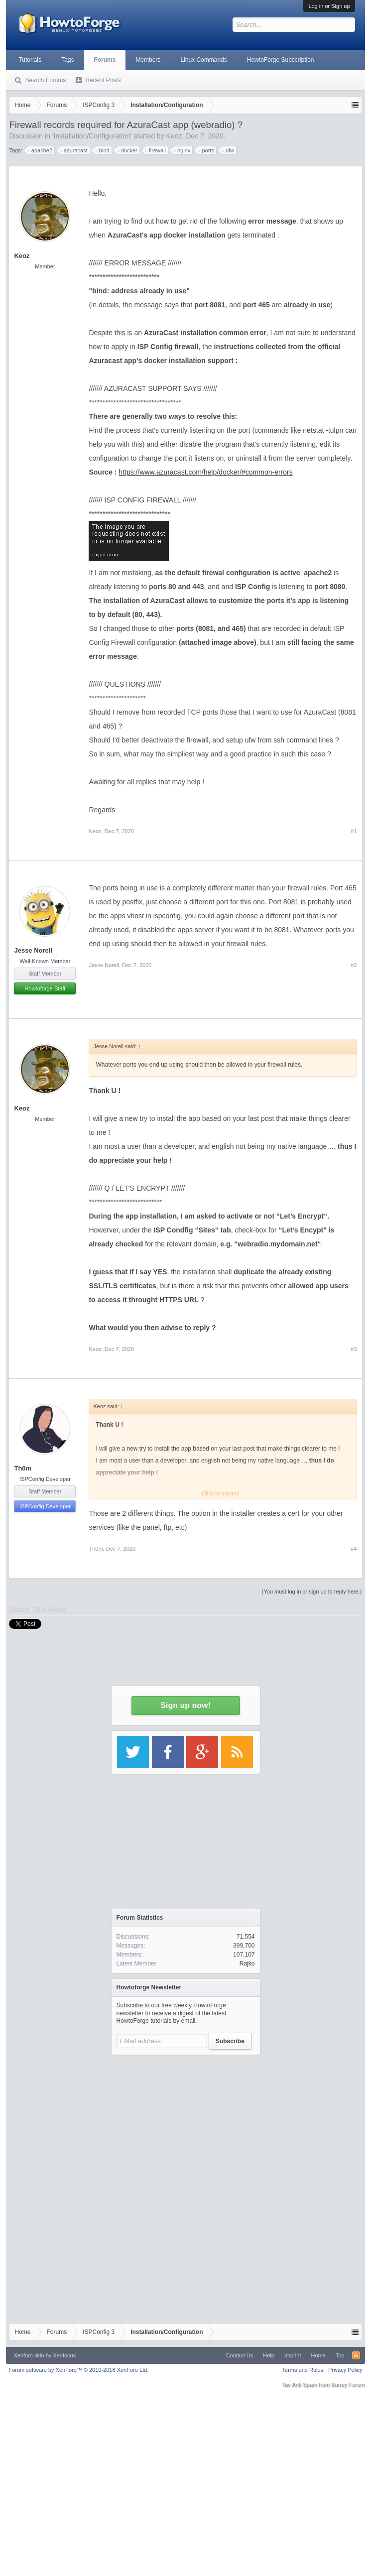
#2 (354, 965)
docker (127, 150)
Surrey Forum (348, 2385)
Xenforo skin (28, 2355)
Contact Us (239, 2355)
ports (206, 150)
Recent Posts (103, 80)
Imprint (292, 2355)
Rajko (247, 1963)
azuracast (74, 150)
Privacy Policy (345, 2370)
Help (268, 2355)
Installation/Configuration (92, 136)
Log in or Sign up (329, 6)
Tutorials (29, 59)
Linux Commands (203, 59)
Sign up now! (185, 1705)
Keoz (174, 136)
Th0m (22, 1468)
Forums (105, 59)
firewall (156, 150)
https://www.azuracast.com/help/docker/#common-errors (205, 472)
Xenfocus (64, 2355)
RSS (356, 2355)
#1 (354, 831)
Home (318, 2355)
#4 (354, 1549)
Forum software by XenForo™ (78, 2370)
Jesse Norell (33, 950)
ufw (228, 150)
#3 (354, 1349)
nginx (182, 150)
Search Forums (45, 80)
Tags (67, 59)
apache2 (40, 150)
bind (103, 150)
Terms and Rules (303, 2370)
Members (147, 59)
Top (340, 2355)
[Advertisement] (185, 2122)
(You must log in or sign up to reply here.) (312, 1592)
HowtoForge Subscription (280, 59)
